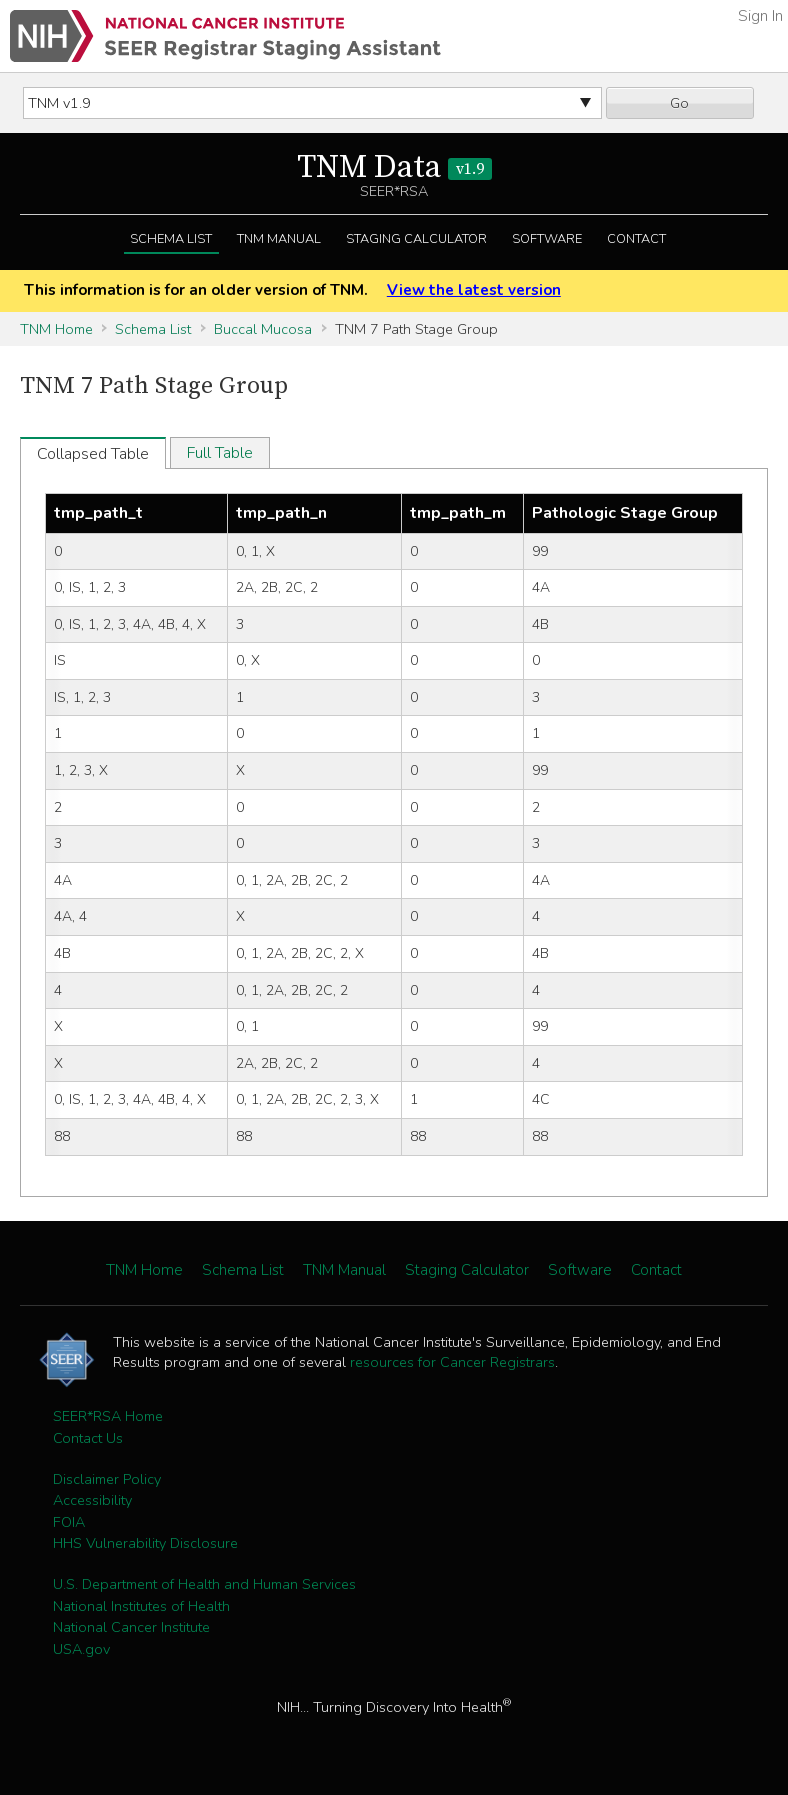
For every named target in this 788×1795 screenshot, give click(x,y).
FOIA (69, 1522)
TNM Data (394, 168)
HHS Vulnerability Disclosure (145, 1543)
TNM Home (56, 329)
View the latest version (474, 290)
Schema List (171, 239)
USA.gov (81, 1649)
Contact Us (88, 1438)
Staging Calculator (416, 239)
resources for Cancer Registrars (452, 1362)
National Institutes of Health (141, 1606)
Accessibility (92, 1500)
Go (679, 103)
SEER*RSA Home (108, 1416)
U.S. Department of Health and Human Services (204, 1584)
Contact (636, 239)
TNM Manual (279, 239)
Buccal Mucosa (263, 329)
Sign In (760, 16)
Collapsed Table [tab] (93, 454)
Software (547, 239)
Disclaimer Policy (107, 1479)
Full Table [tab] (220, 453)
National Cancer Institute (131, 1627)
